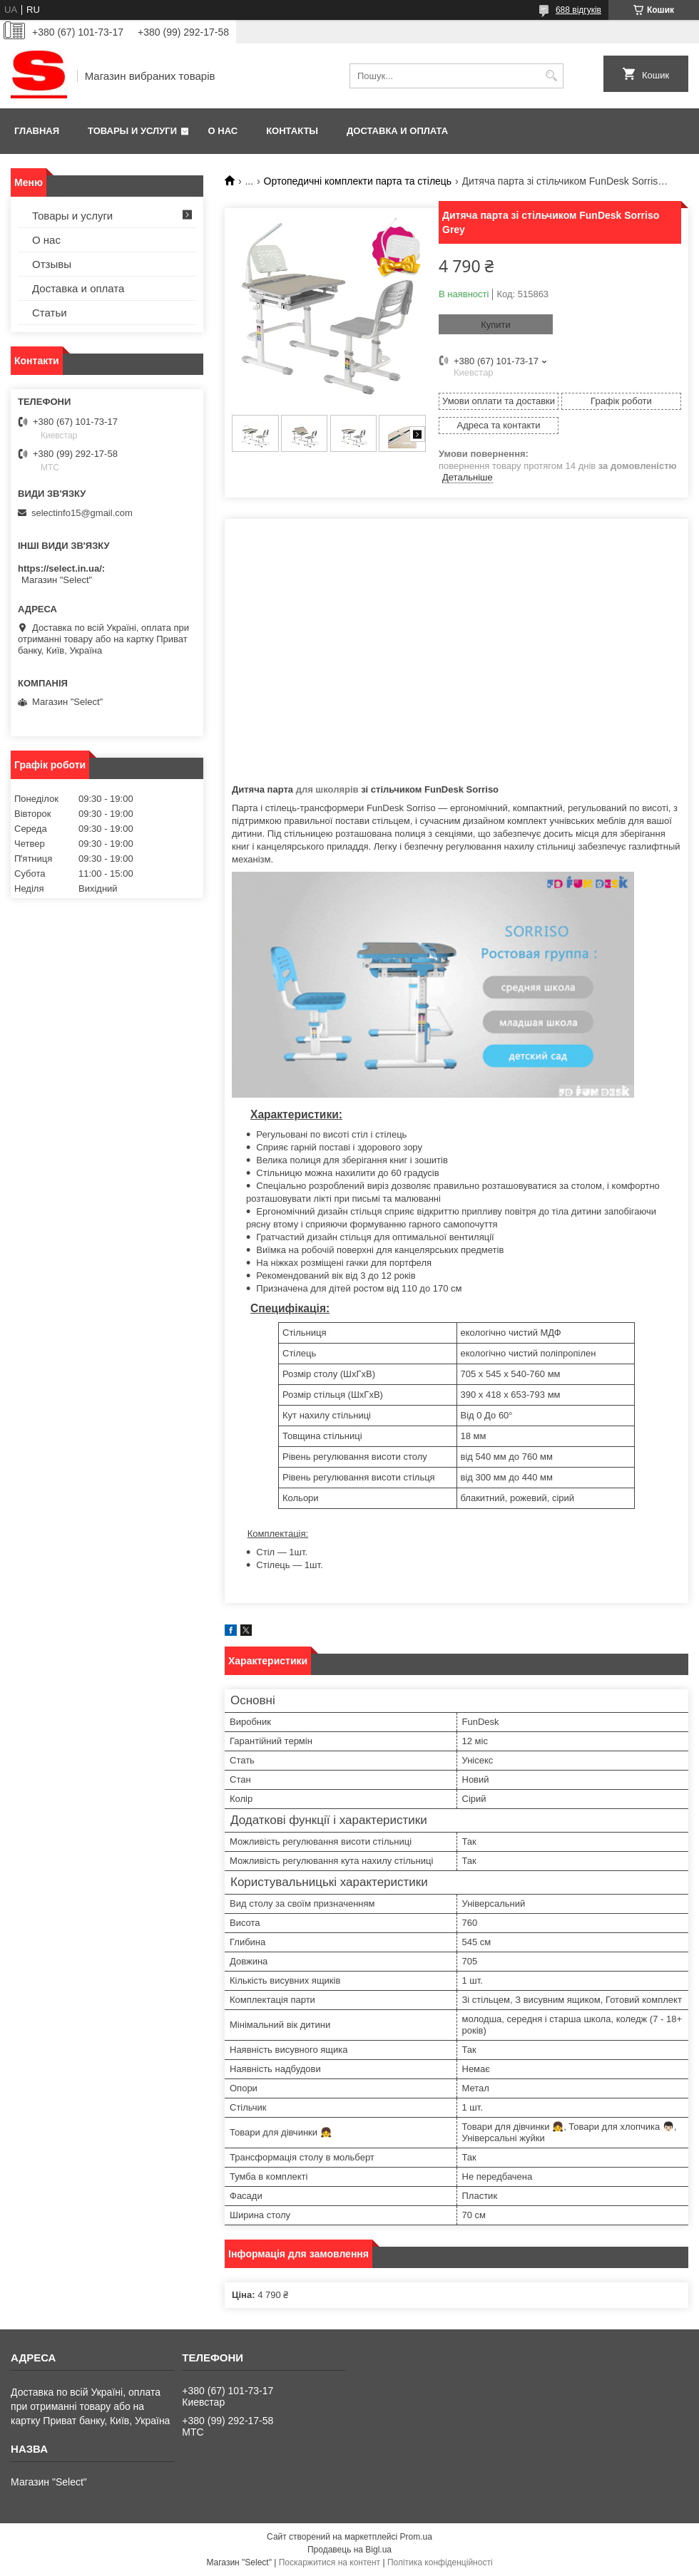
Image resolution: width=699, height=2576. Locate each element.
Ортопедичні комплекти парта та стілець (358, 181)
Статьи (49, 312)
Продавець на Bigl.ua (349, 2550)
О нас (223, 130)
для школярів (327, 789)
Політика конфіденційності (440, 2562)
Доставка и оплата (397, 130)
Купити (496, 324)
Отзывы (51, 264)
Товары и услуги (132, 130)
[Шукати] (551, 75)
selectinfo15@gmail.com (82, 513)
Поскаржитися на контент (329, 2562)
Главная (36, 130)
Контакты (292, 130)
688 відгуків (578, 10)
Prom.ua (416, 2537)
